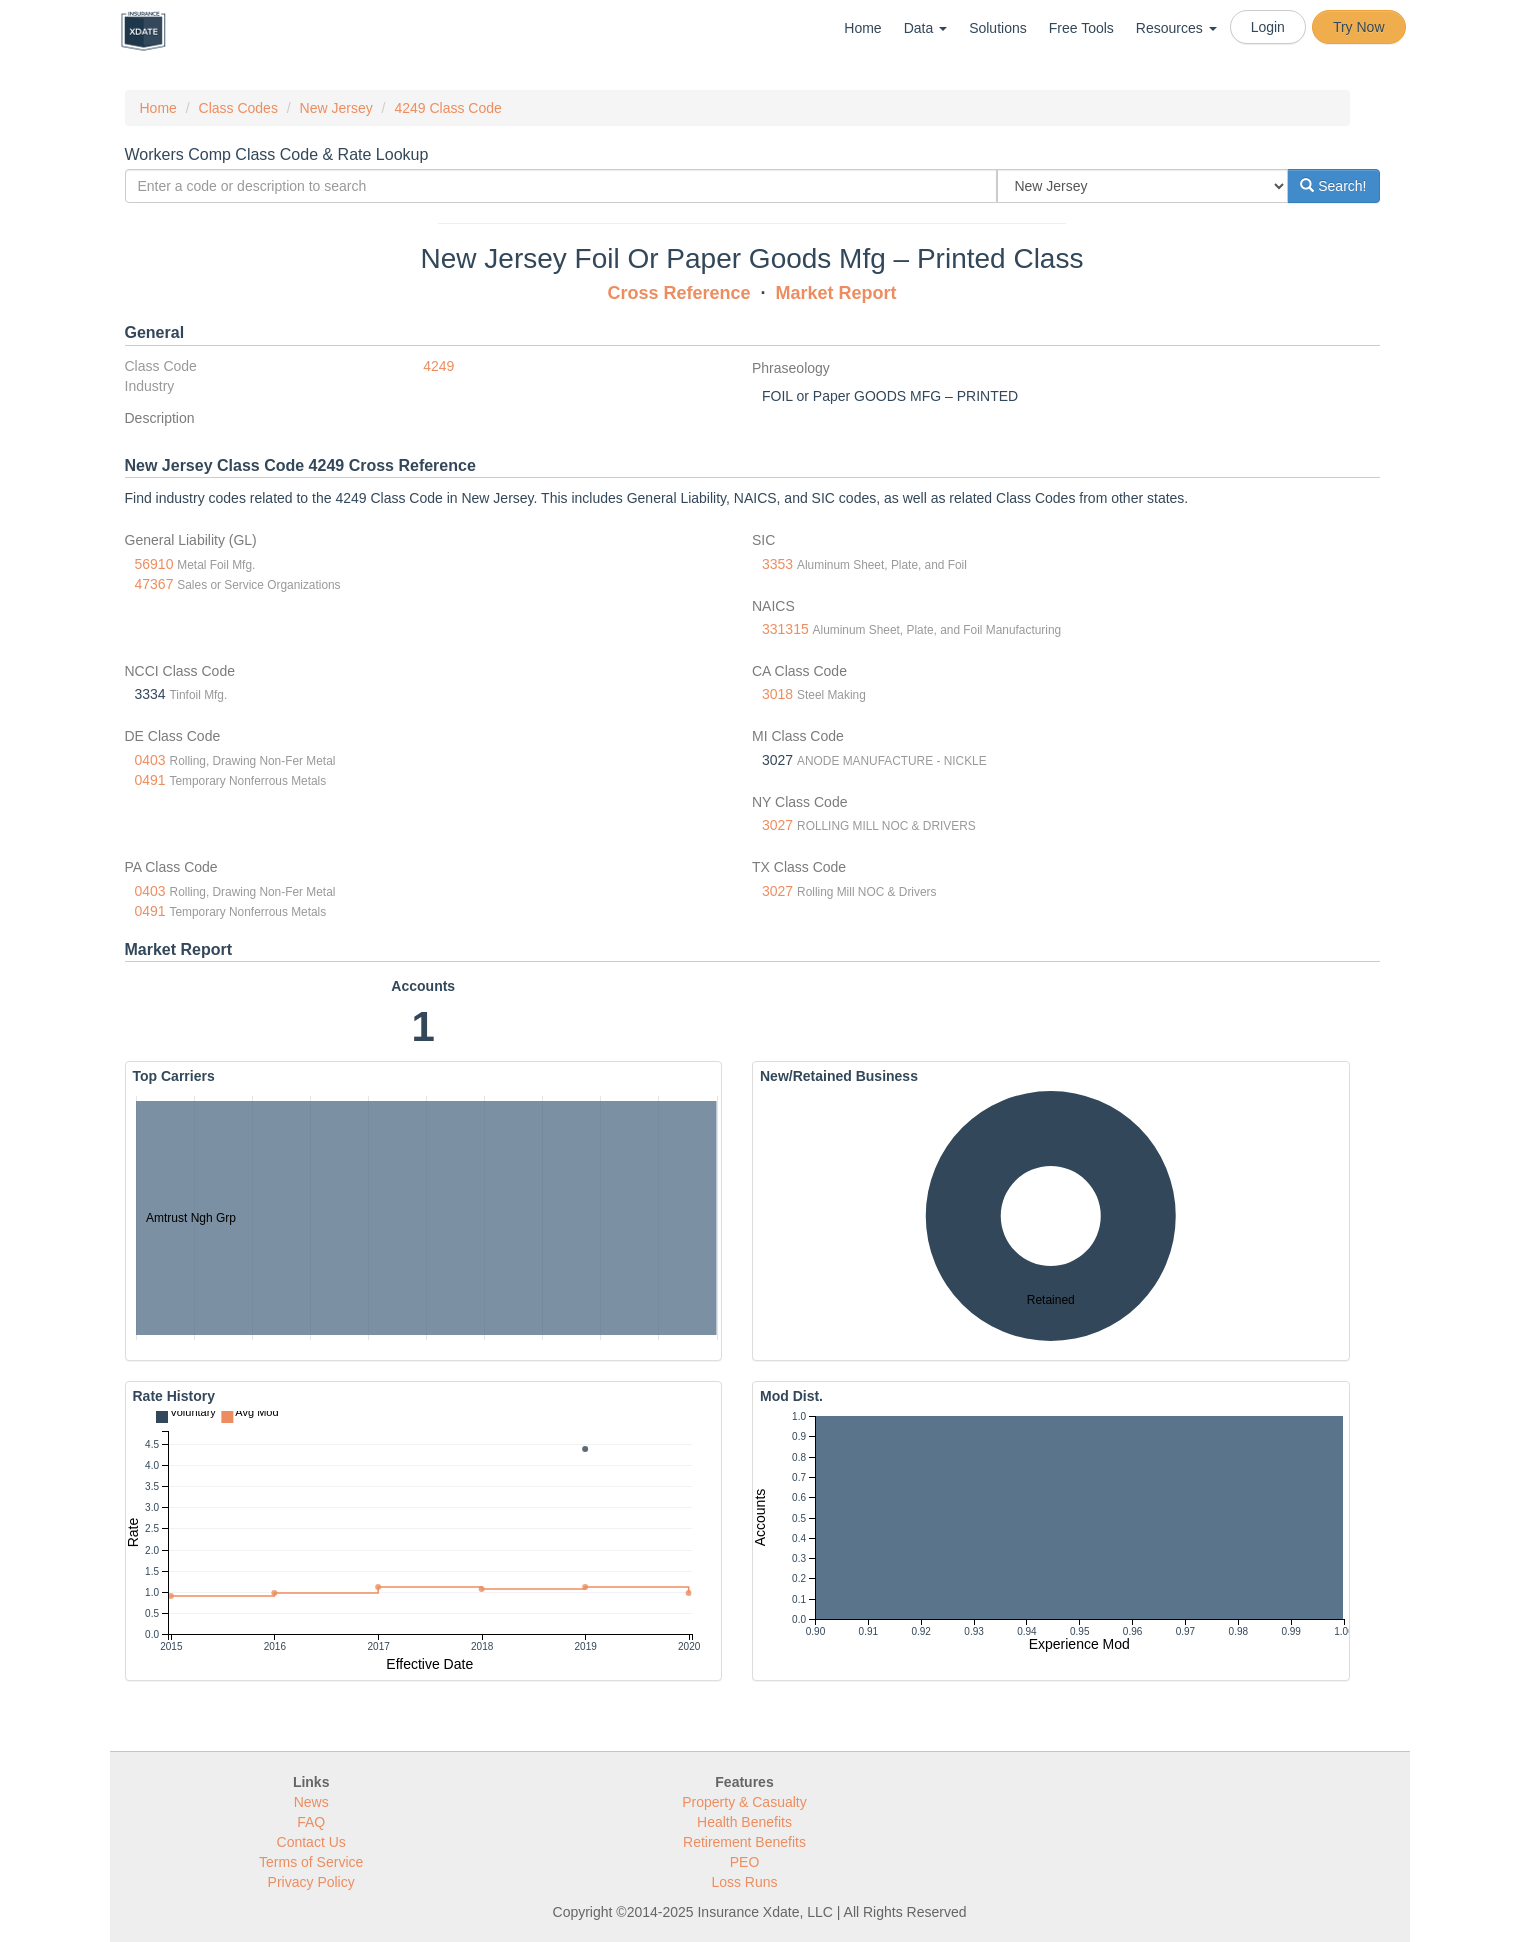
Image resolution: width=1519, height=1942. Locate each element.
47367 (154, 584)
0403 (150, 760)
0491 (150, 780)
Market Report (836, 293)
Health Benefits (744, 1822)
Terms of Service (311, 1862)
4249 (438, 366)
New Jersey (336, 108)
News (311, 1802)
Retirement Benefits (744, 1842)
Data (925, 28)
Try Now (1359, 27)
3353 (777, 564)
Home (862, 28)
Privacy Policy (311, 1882)
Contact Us (311, 1842)
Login (1268, 27)
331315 (785, 629)
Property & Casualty (744, 1802)
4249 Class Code (447, 108)
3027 (777, 825)
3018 (777, 694)
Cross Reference (678, 293)
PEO (745, 1862)
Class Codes (238, 108)
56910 (154, 564)
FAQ (311, 1822)
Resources (1176, 28)
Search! (1333, 186)
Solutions (998, 28)
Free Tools (1081, 28)
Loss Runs (744, 1882)
